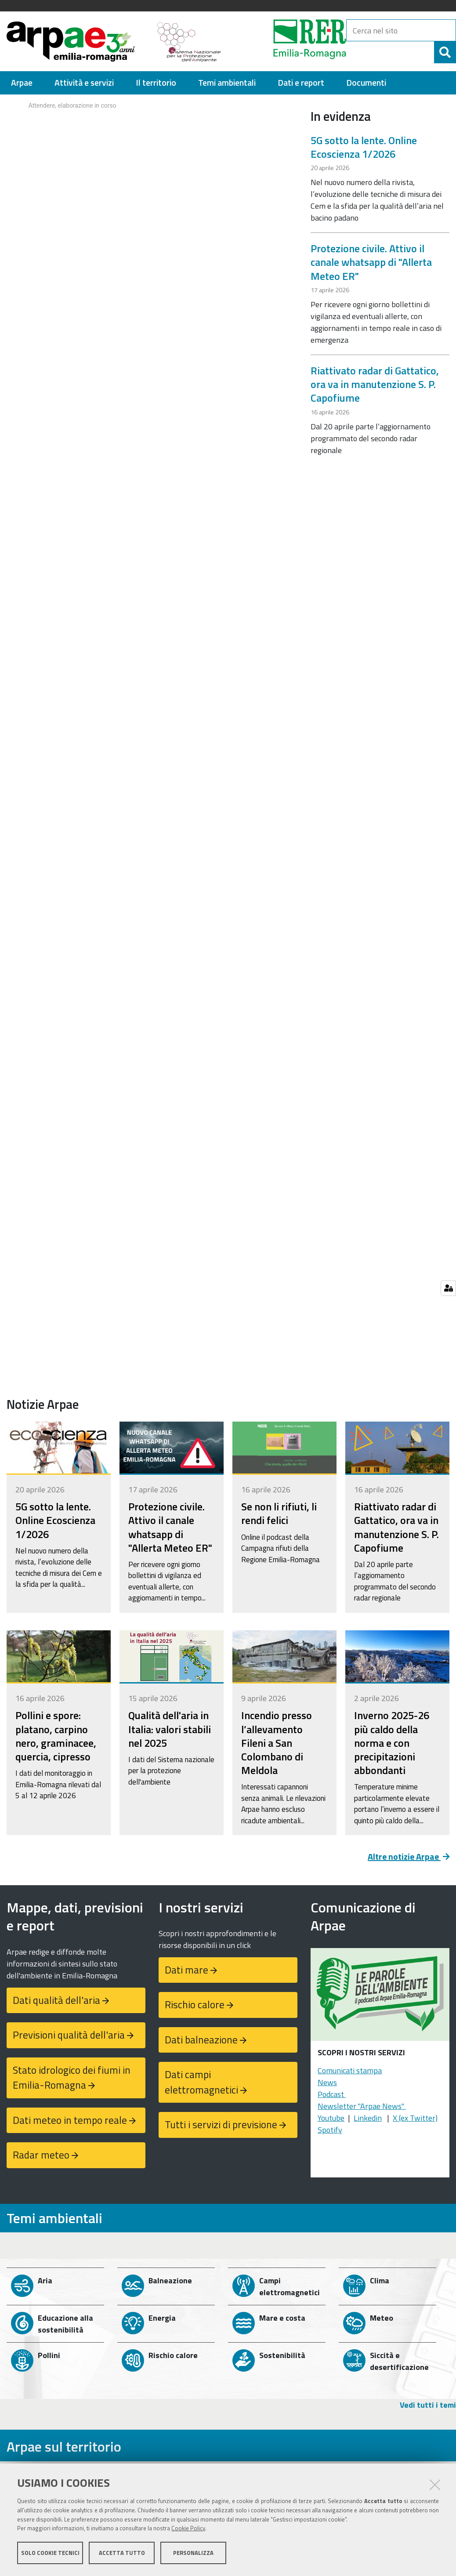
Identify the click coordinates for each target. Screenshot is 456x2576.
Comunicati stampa (350, 2070)
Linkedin (368, 2118)
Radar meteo (41, 2154)
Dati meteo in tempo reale (70, 2120)
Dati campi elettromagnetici (201, 2082)
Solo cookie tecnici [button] (50, 2553)
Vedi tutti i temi (428, 2405)
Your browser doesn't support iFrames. (152, 128)
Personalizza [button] (193, 2553)
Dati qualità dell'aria (56, 2000)
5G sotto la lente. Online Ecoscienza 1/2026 (364, 147)
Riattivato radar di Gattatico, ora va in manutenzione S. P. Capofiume (375, 384)
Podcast (332, 2094)
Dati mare (186, 1969)
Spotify (330, 2130)
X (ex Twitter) (415, 2118)
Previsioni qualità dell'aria (69, 2035)
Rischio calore (194, 2004)
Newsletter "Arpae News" (362, 2106)
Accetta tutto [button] (122, 2553)
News (327, 2082)
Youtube (331, 2118)
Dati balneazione (201, 2039)
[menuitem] (21, 82)
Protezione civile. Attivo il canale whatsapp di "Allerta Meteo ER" (371, 261)
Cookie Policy (188, 2529)
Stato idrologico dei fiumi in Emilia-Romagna (71, 2077)
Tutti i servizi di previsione (221, 2124)
